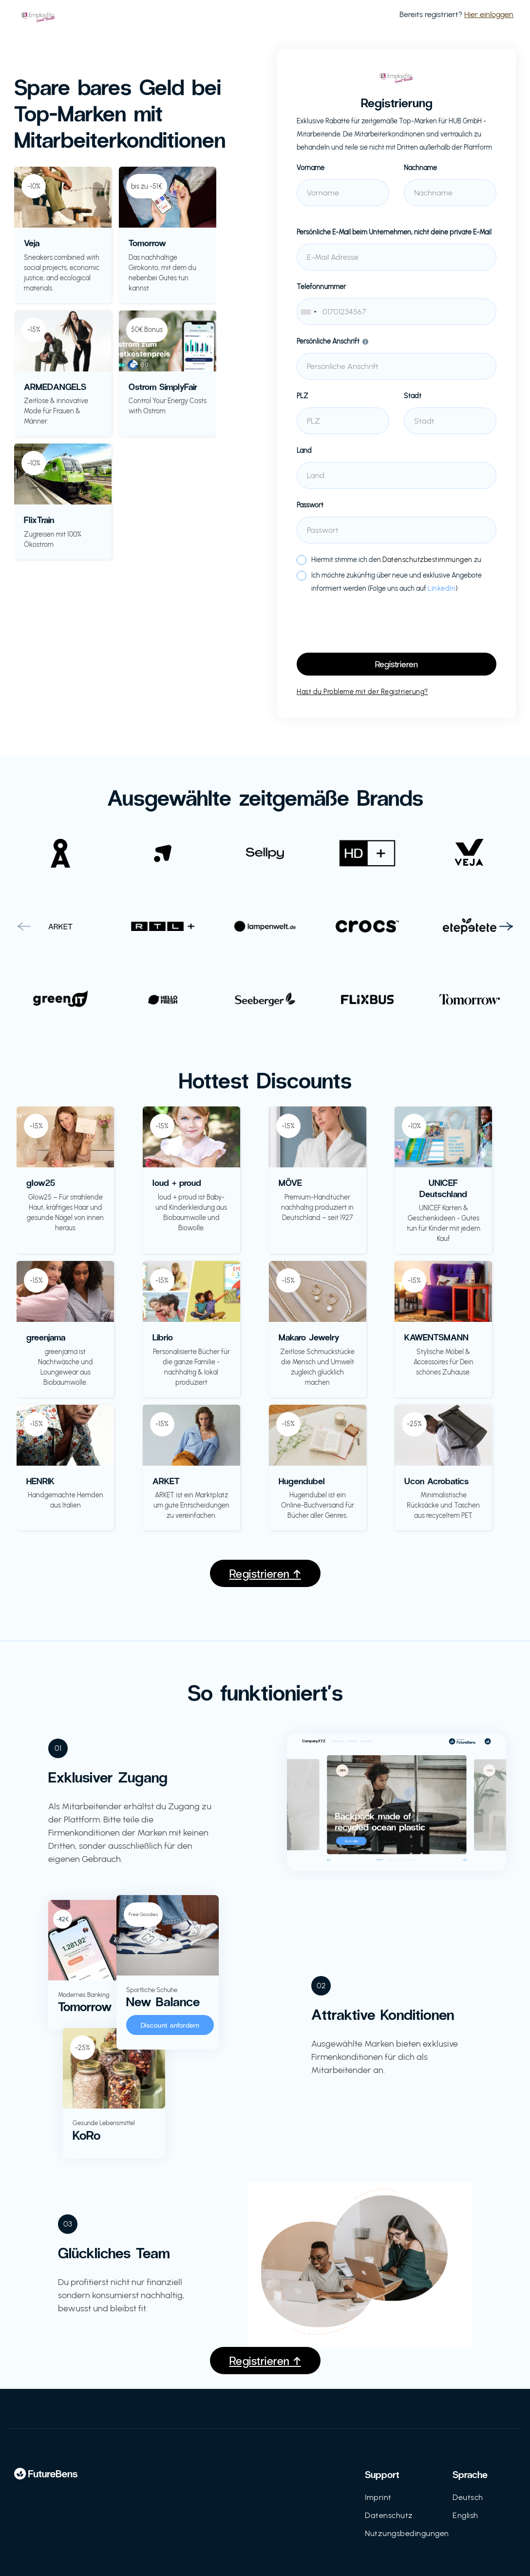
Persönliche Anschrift (328, 341)
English (465, 2515)
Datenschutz (389, 2515)
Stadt (412, 396)
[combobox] (396, 312)
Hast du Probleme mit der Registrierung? (362, 692)
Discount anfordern (170, 2025)
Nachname (420, 168)
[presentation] (371, 624)
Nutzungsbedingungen (407, 2533)
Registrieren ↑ (265, 1573)
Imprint (378, 2497)
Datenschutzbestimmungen (427, 560)
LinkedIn (441, 588)
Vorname (310, 168)
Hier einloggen (488, 14)
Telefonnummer (321, 287)
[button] (24, 926)
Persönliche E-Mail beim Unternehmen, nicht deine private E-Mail (394, 232)
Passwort (310, 505)
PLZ (302, 396)
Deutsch (468, 2497)
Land (304, 450)
